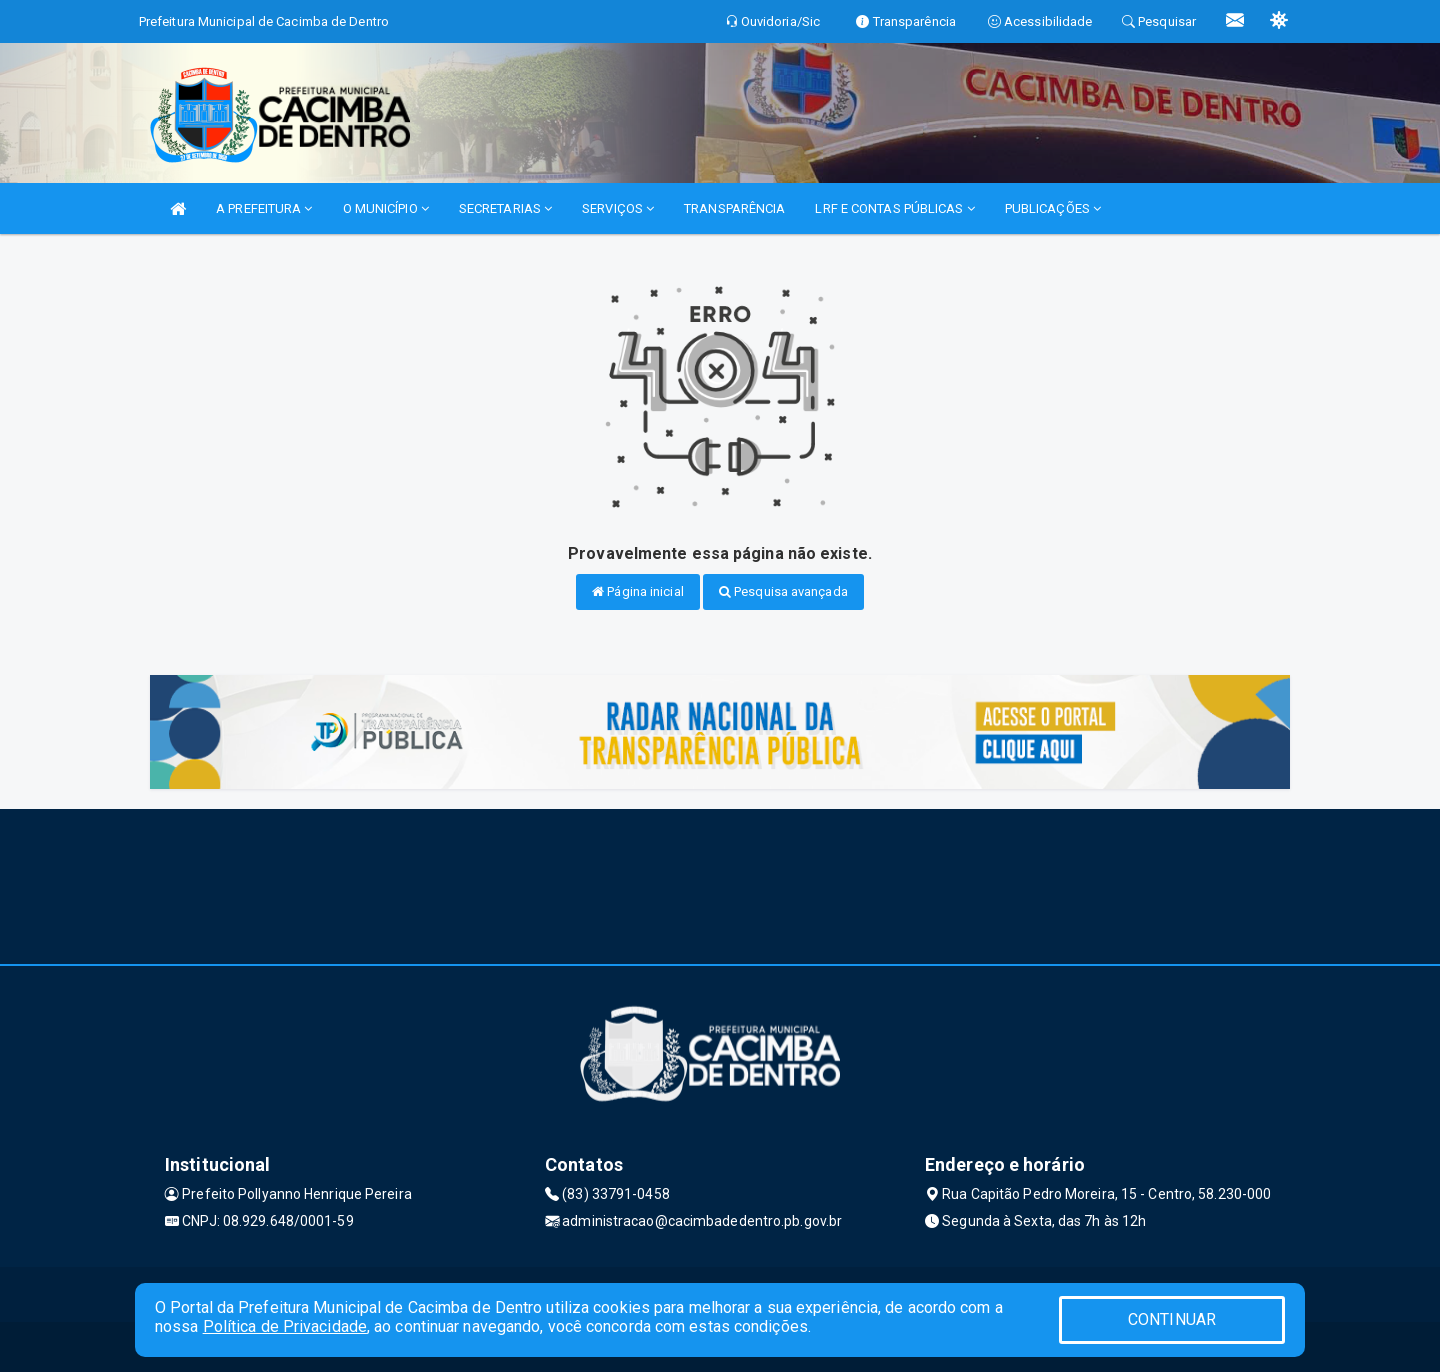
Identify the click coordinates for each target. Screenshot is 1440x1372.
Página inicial (638, 591)
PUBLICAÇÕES (1053, 208)
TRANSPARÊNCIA (734, 208)
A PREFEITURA (264, 208)
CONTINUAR (1172, 1319)
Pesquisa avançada (783, 591)
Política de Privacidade (285, 1326)
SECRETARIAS (505, 208)
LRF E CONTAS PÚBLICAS (894, 208)
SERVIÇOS (618, 208)
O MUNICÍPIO (386, 208)
